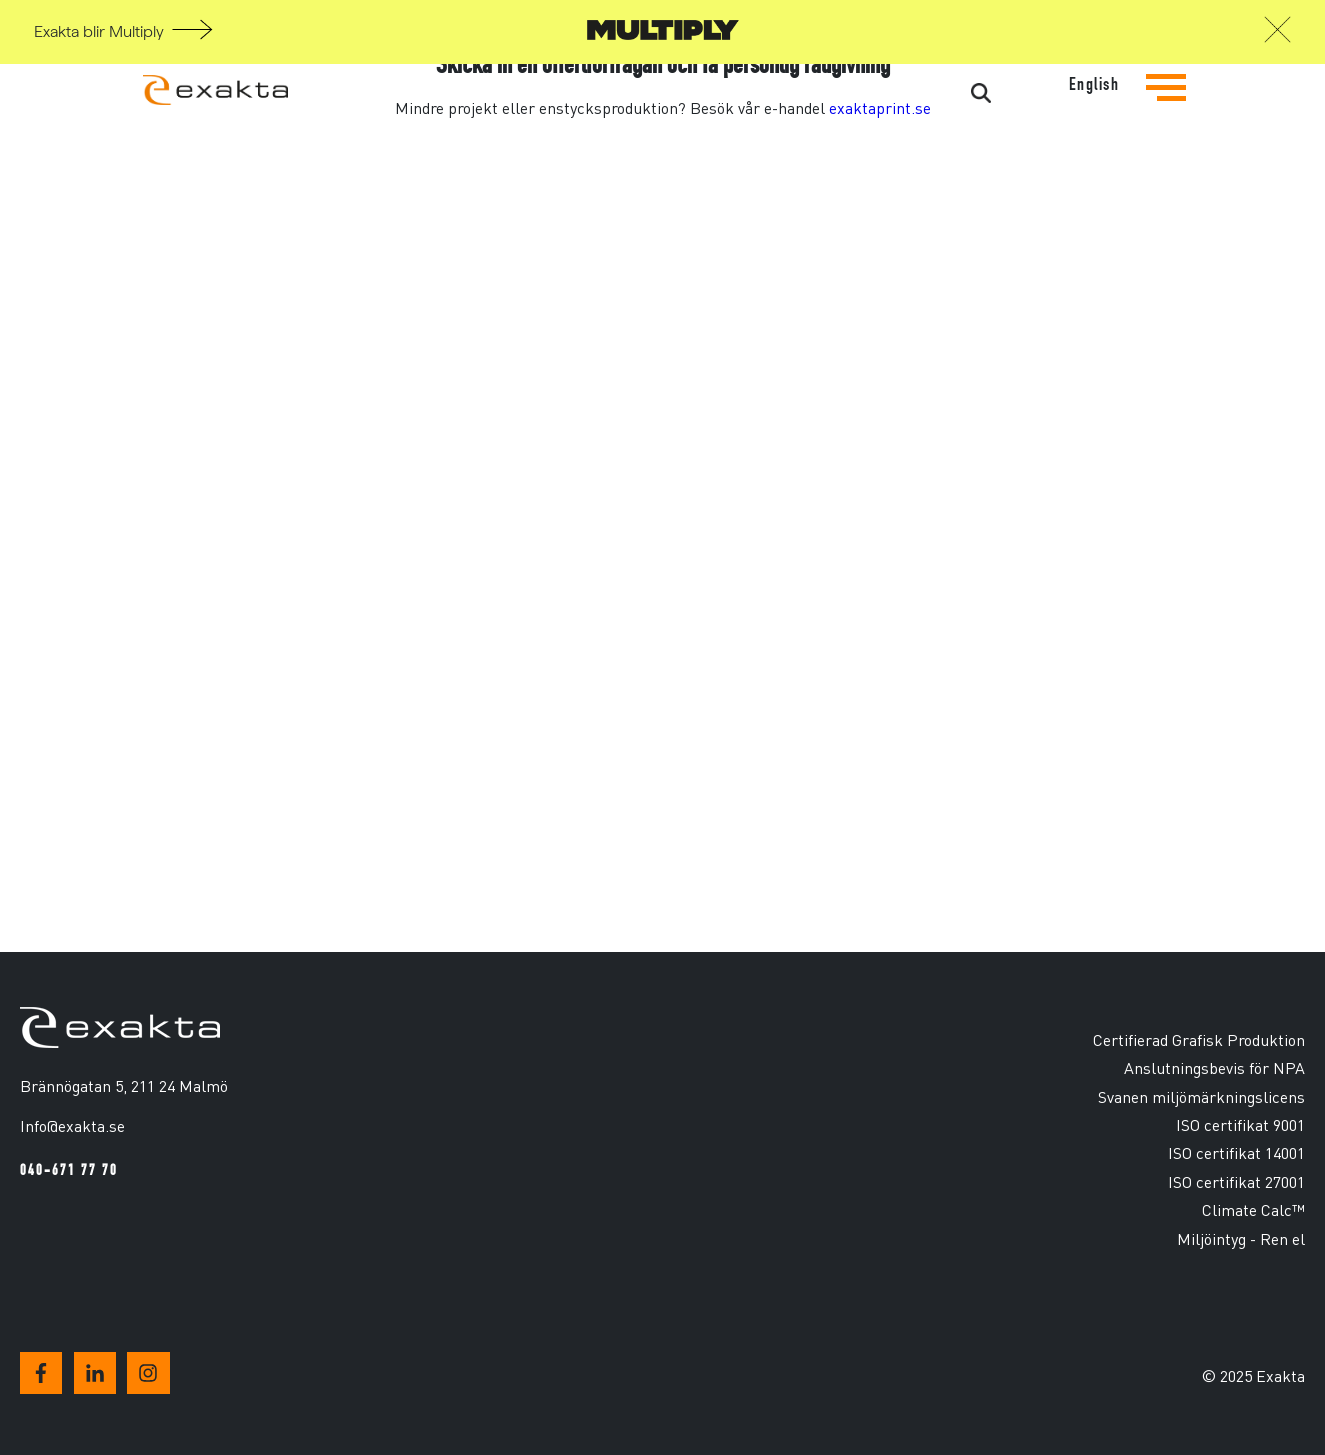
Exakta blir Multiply (99, 32)
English (1094, 84)
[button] (1277, 35)
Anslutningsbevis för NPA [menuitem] (1214, 1067)
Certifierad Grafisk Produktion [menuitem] (1199, 1039)
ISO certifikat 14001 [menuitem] (1236, 1152)
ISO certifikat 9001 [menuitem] (1240, 1124)
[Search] (905, 94)
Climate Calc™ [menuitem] (1253, 1209)
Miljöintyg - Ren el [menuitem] (1241, 1238)
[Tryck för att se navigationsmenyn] (1166, 103)
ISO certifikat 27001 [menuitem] (1236, 1181)
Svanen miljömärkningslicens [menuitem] (1201, 1096)
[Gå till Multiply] (663, 34)
